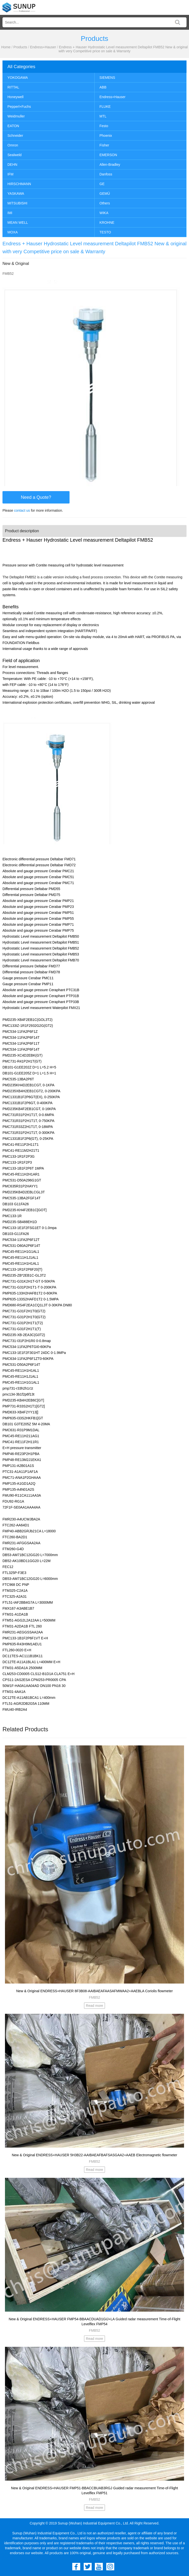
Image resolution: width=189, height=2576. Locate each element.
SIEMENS (107, 78)
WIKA (104, 213)
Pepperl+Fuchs (19, 107)
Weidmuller (16, 116)
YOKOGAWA (17, 78)
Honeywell (15, 97)
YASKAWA (15, 194)
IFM (10, 174)
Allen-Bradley (110, 165)
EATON (13, 126)
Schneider (15, 136)
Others (105, 203)
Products (20, 47)
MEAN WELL (17, 222)
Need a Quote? (36, 497)
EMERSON (108, 155)
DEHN (12, 165)
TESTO (105, 232)
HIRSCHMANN (19, 184)
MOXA (12, 232)
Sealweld (14, 155)
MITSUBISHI (17, 203)
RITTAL (13, 87)
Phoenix (106, 136)
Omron (12, 145)
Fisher (104, 145)
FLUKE (105, 107)
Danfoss (106, 174)
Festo (104, 126)
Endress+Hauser (43, 47)
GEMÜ (105, 194)
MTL (103, 116)
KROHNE (107, 222)
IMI (9, 213)
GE (102, 184)
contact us (22, 510)
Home (5, 47)
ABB (103, 87)
